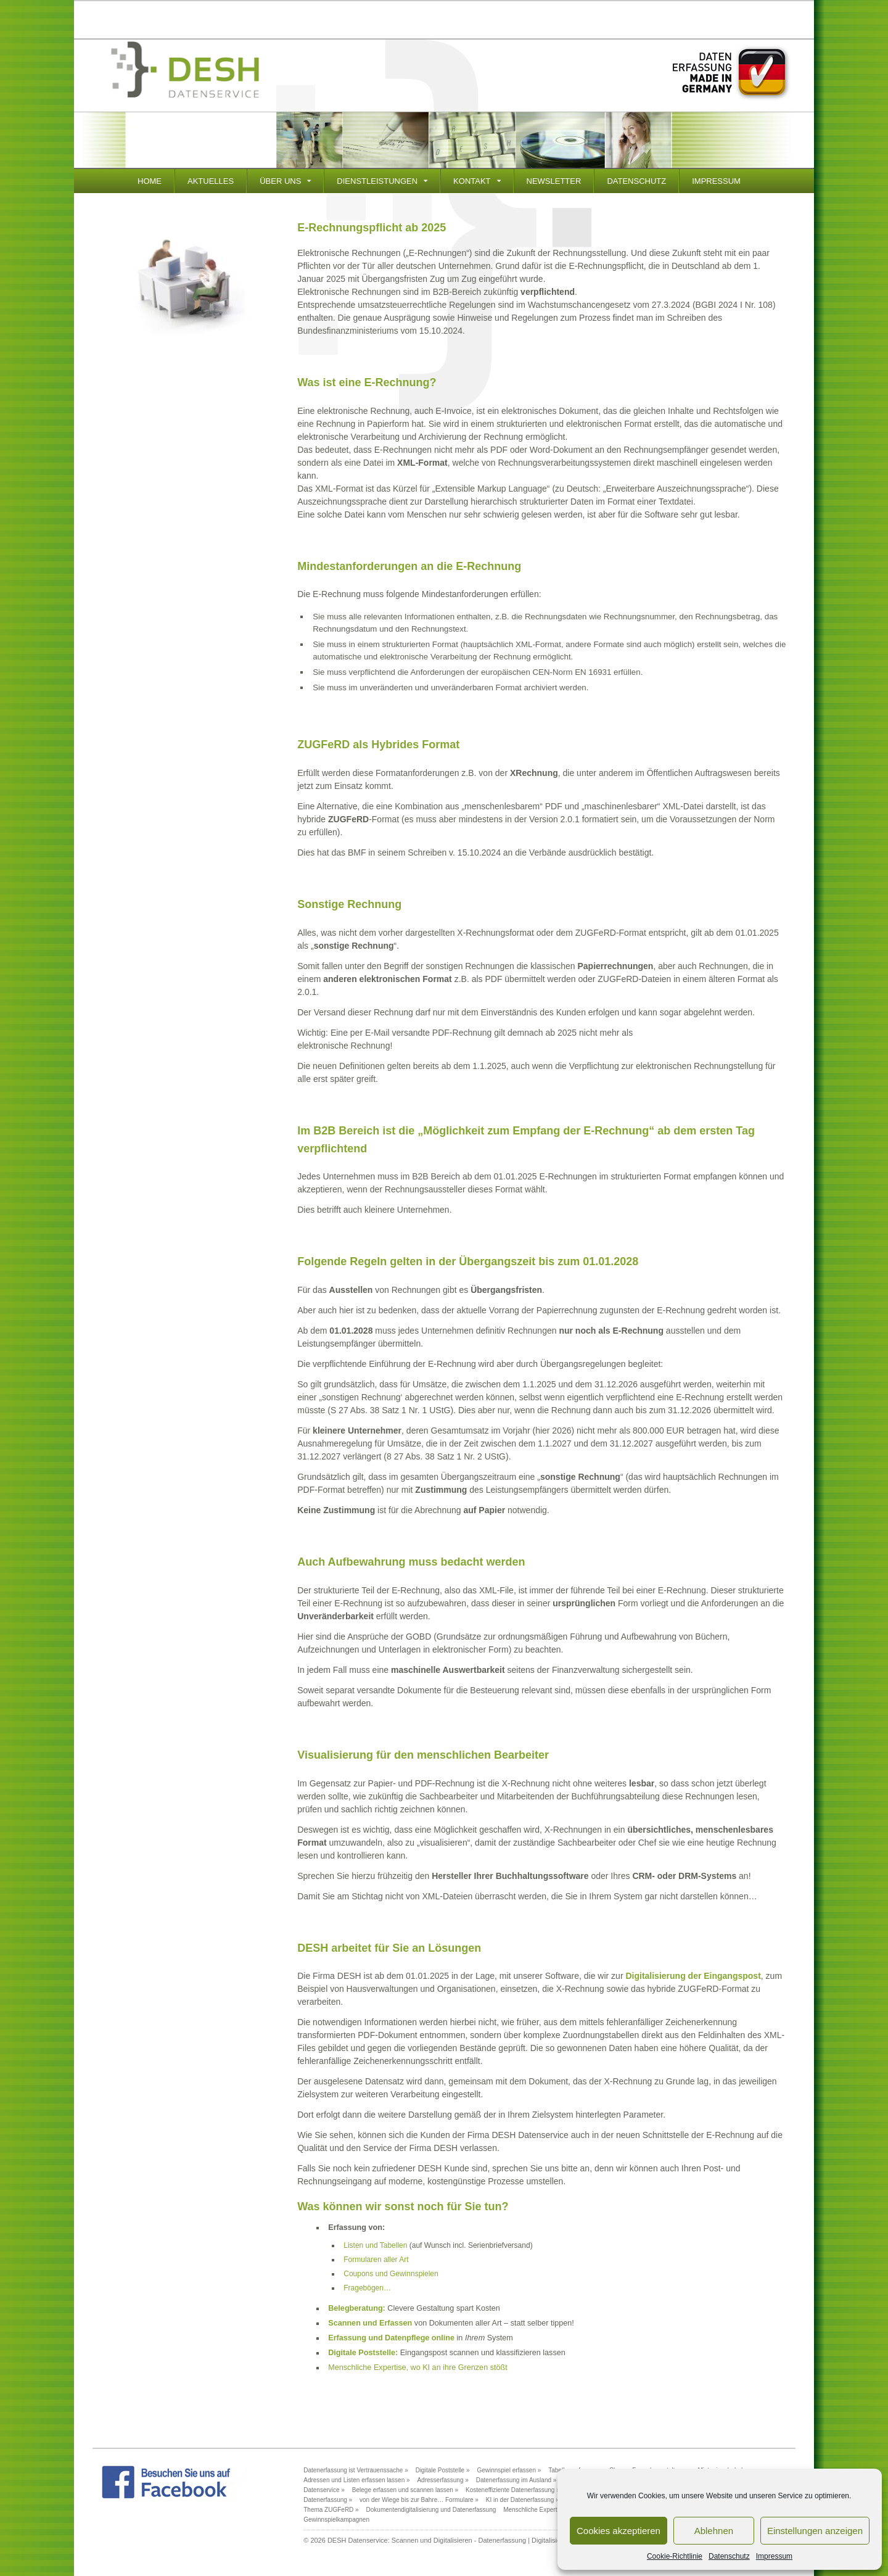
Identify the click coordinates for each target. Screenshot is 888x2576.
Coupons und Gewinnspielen (390, 2273)
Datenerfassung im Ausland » (516, 2480)
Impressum (774, 2556)
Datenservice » (324, 2490)
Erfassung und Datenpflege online (391, 2338)
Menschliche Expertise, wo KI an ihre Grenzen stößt (418, 2367)
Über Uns (280, 181)
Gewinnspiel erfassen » (509, 2470)
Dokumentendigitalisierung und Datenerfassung (431, 2509)
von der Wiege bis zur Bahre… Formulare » (419, 2499)
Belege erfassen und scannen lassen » (405, 2490)
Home (150, 181)
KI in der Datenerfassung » (522, 2499)
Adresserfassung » (442, 2480)
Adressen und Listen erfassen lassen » (356, 2480)
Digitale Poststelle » (443, 2470)
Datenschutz (729, 2556)
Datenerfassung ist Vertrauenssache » (355, 2470)
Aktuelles (210, 181)
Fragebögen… (367, 2288)
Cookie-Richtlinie (674, 2556)
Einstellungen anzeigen (815, 2530)
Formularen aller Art (375, 2259)
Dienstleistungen (377, 181)
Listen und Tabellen (375, 2245)
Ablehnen (713, 2530)
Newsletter (554, 181)
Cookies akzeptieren (618, 2530)
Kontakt (471, 181)
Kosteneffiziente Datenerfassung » (513, 2490)
